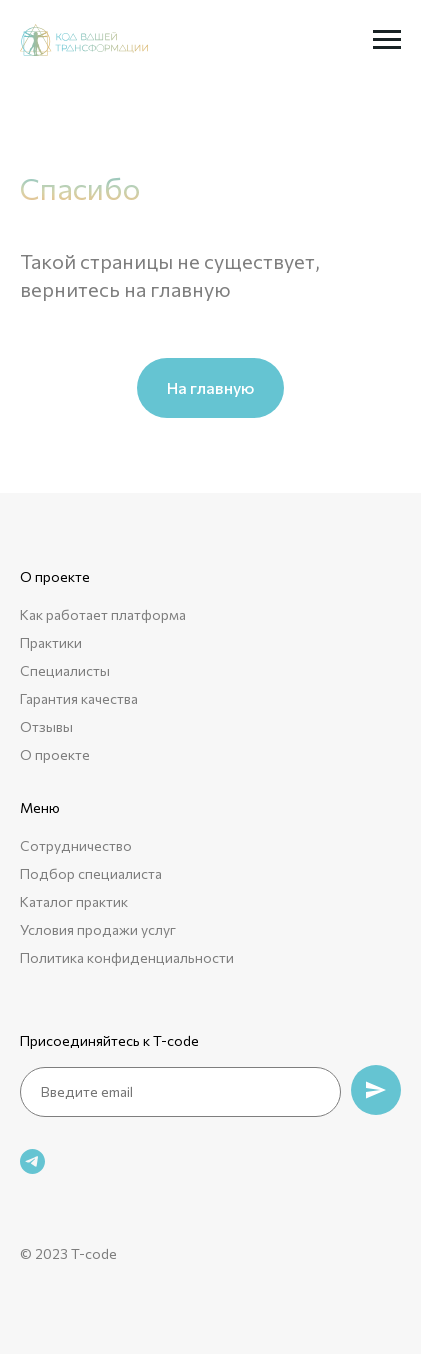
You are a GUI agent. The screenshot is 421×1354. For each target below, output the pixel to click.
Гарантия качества (79, 698)
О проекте (55, 754)
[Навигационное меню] (387, 40)
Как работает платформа (103, 614)
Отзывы (46, 726)
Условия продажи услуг (98, 929)
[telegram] (32, 1161)
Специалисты (65, 670)
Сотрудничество (76, 845)
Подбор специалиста (91, 873)
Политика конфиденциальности (127, 957)
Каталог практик (74, 901)
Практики (51, 642)
